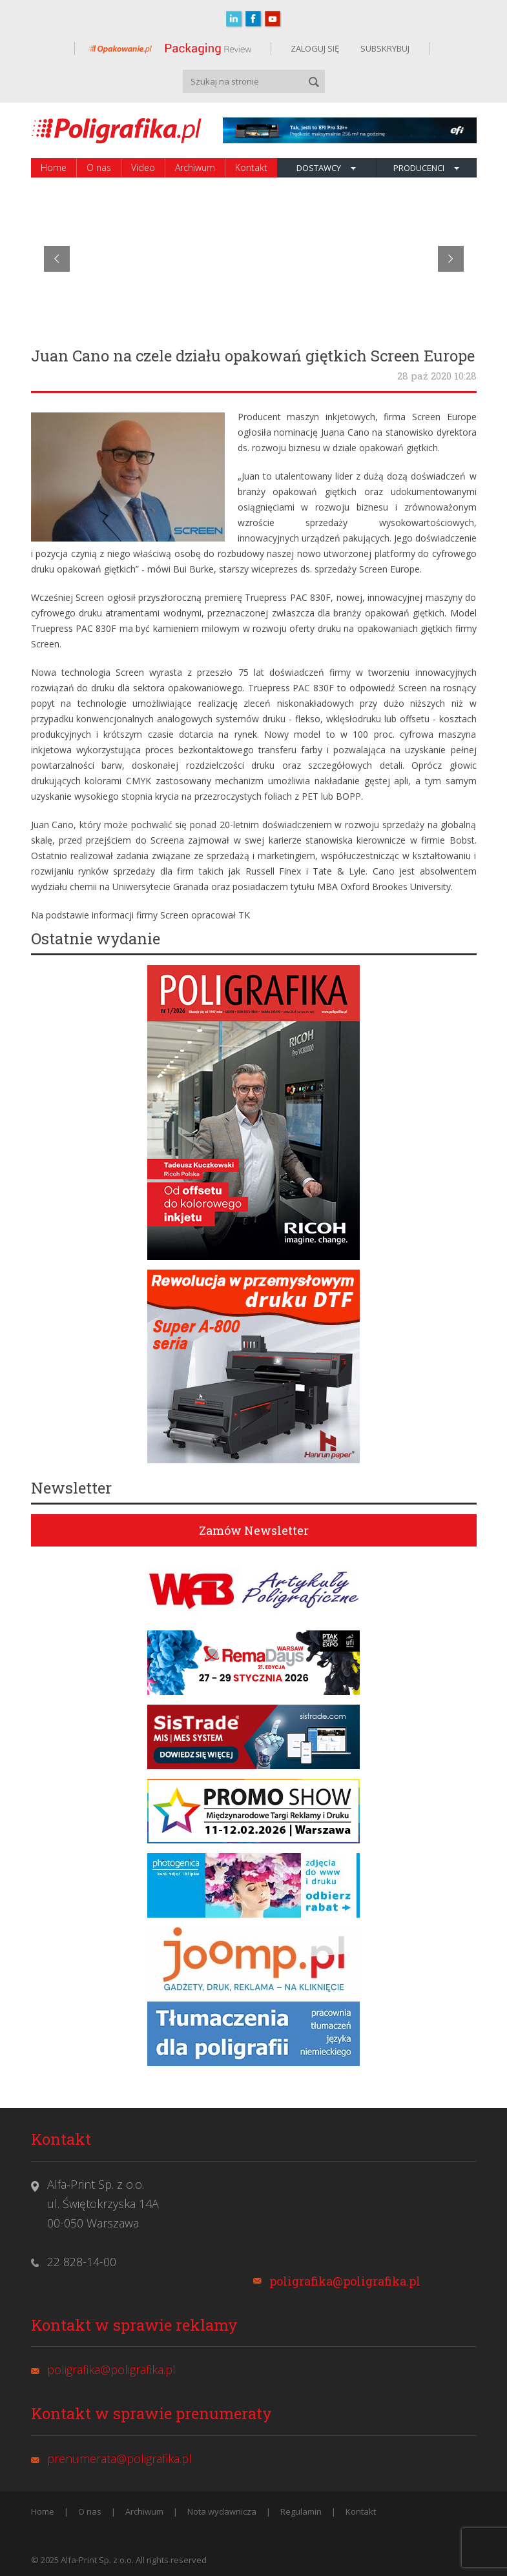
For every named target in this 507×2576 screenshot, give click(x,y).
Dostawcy (326, 168)
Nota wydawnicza (221, 2511)
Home (54, 167)
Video (143, 167)
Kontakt (251, 167)
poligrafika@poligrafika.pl (344, 2281)
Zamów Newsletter (254, 1530)
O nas (99, 167)
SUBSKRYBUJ (383, 48)
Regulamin (301, 2511)
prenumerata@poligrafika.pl (119, 2458)
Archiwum (195, 167)
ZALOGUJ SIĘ (315, 48)
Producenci (426, 168)
